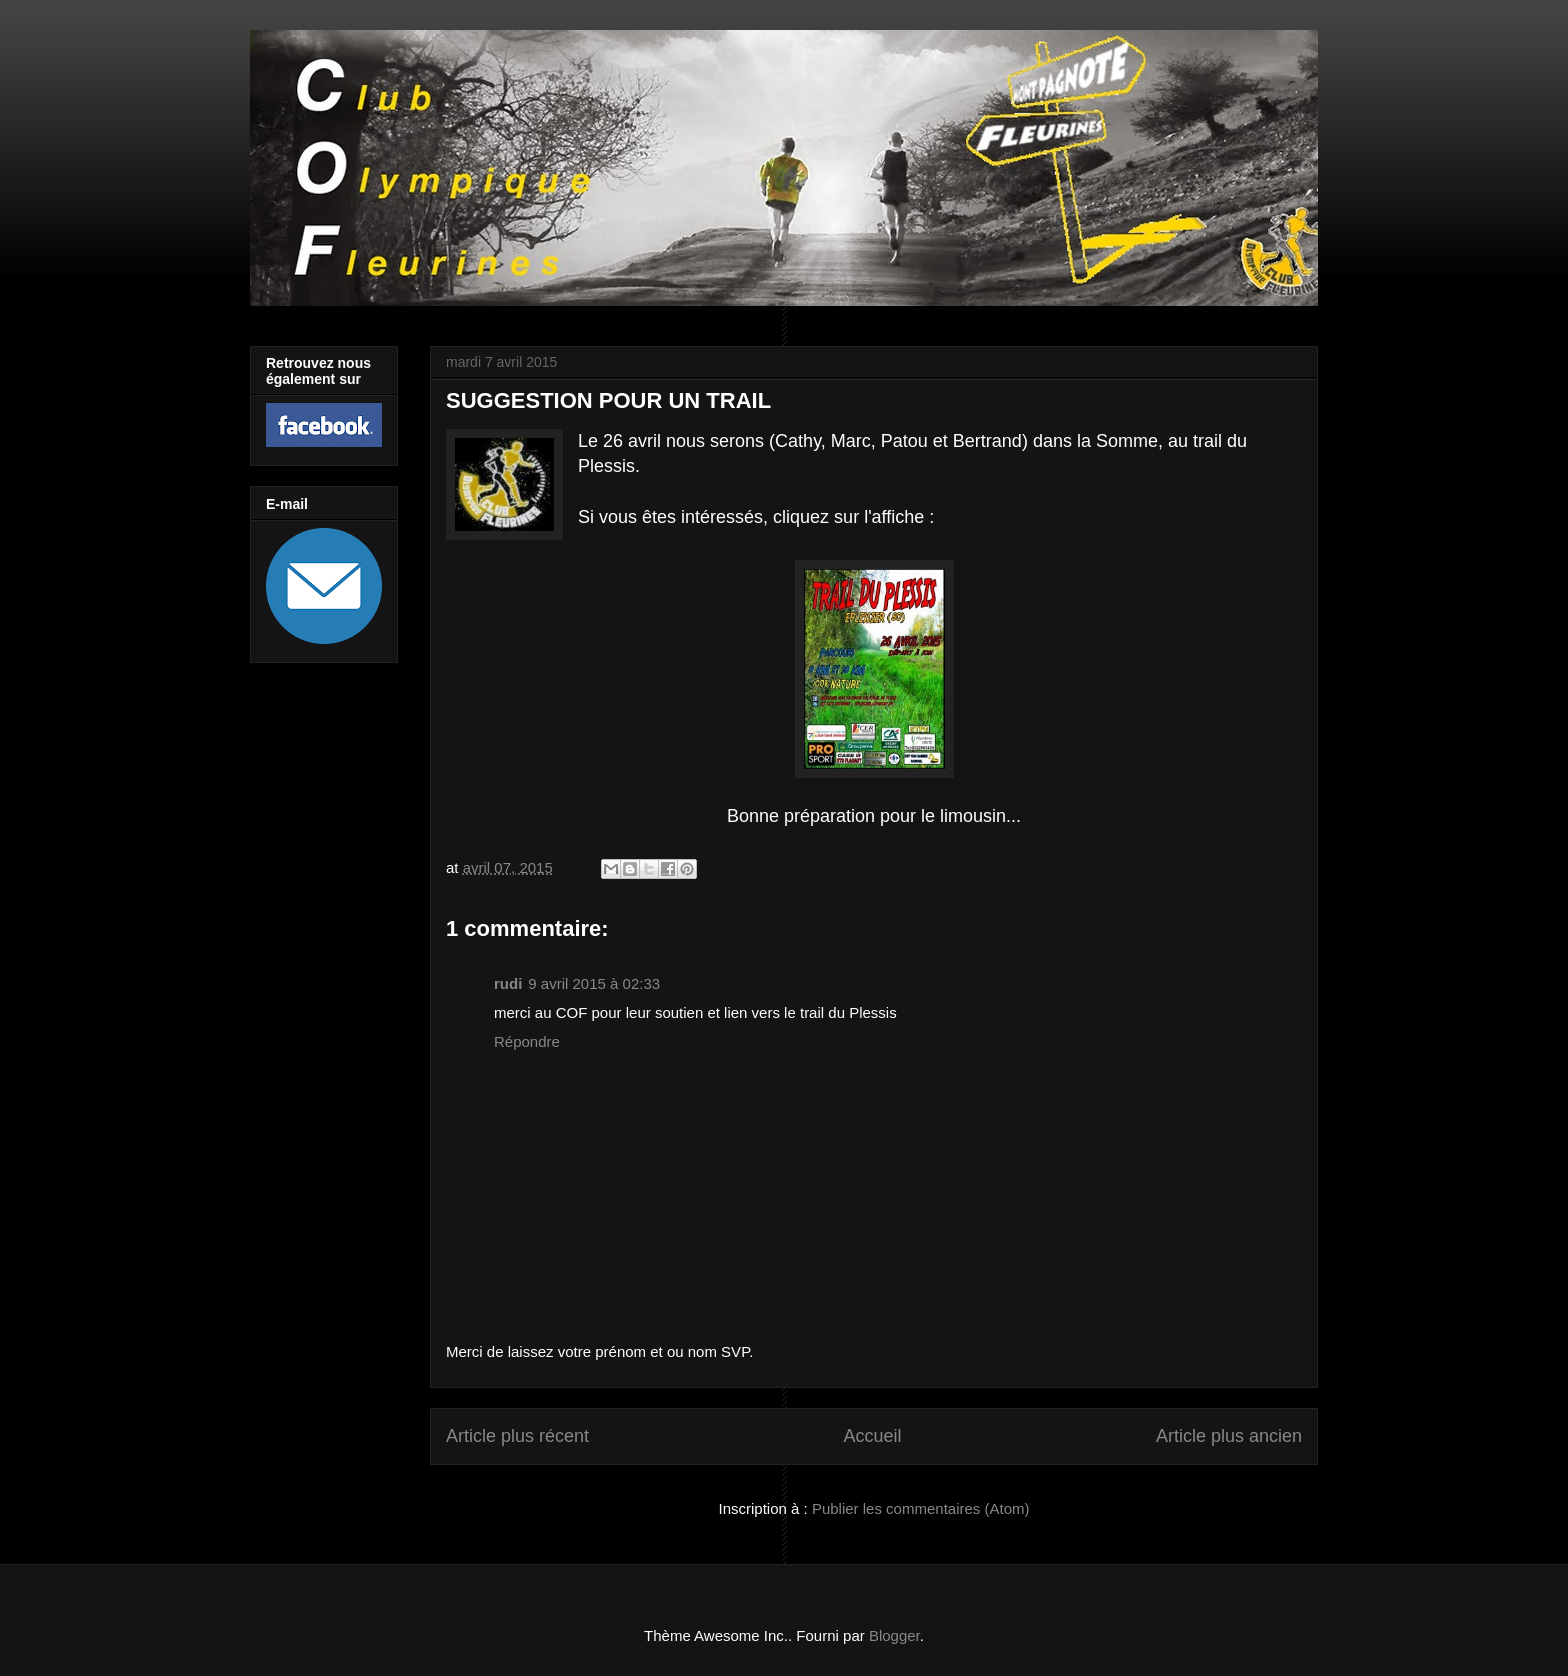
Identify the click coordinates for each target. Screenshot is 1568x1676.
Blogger (894, 1635)
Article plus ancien (1229, 1436)
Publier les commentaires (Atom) (921, 1508)
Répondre (527, 1041)
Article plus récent (517, 1436)
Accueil (872, 1436)
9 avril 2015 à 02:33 (594, 983)
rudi (508, 983)
